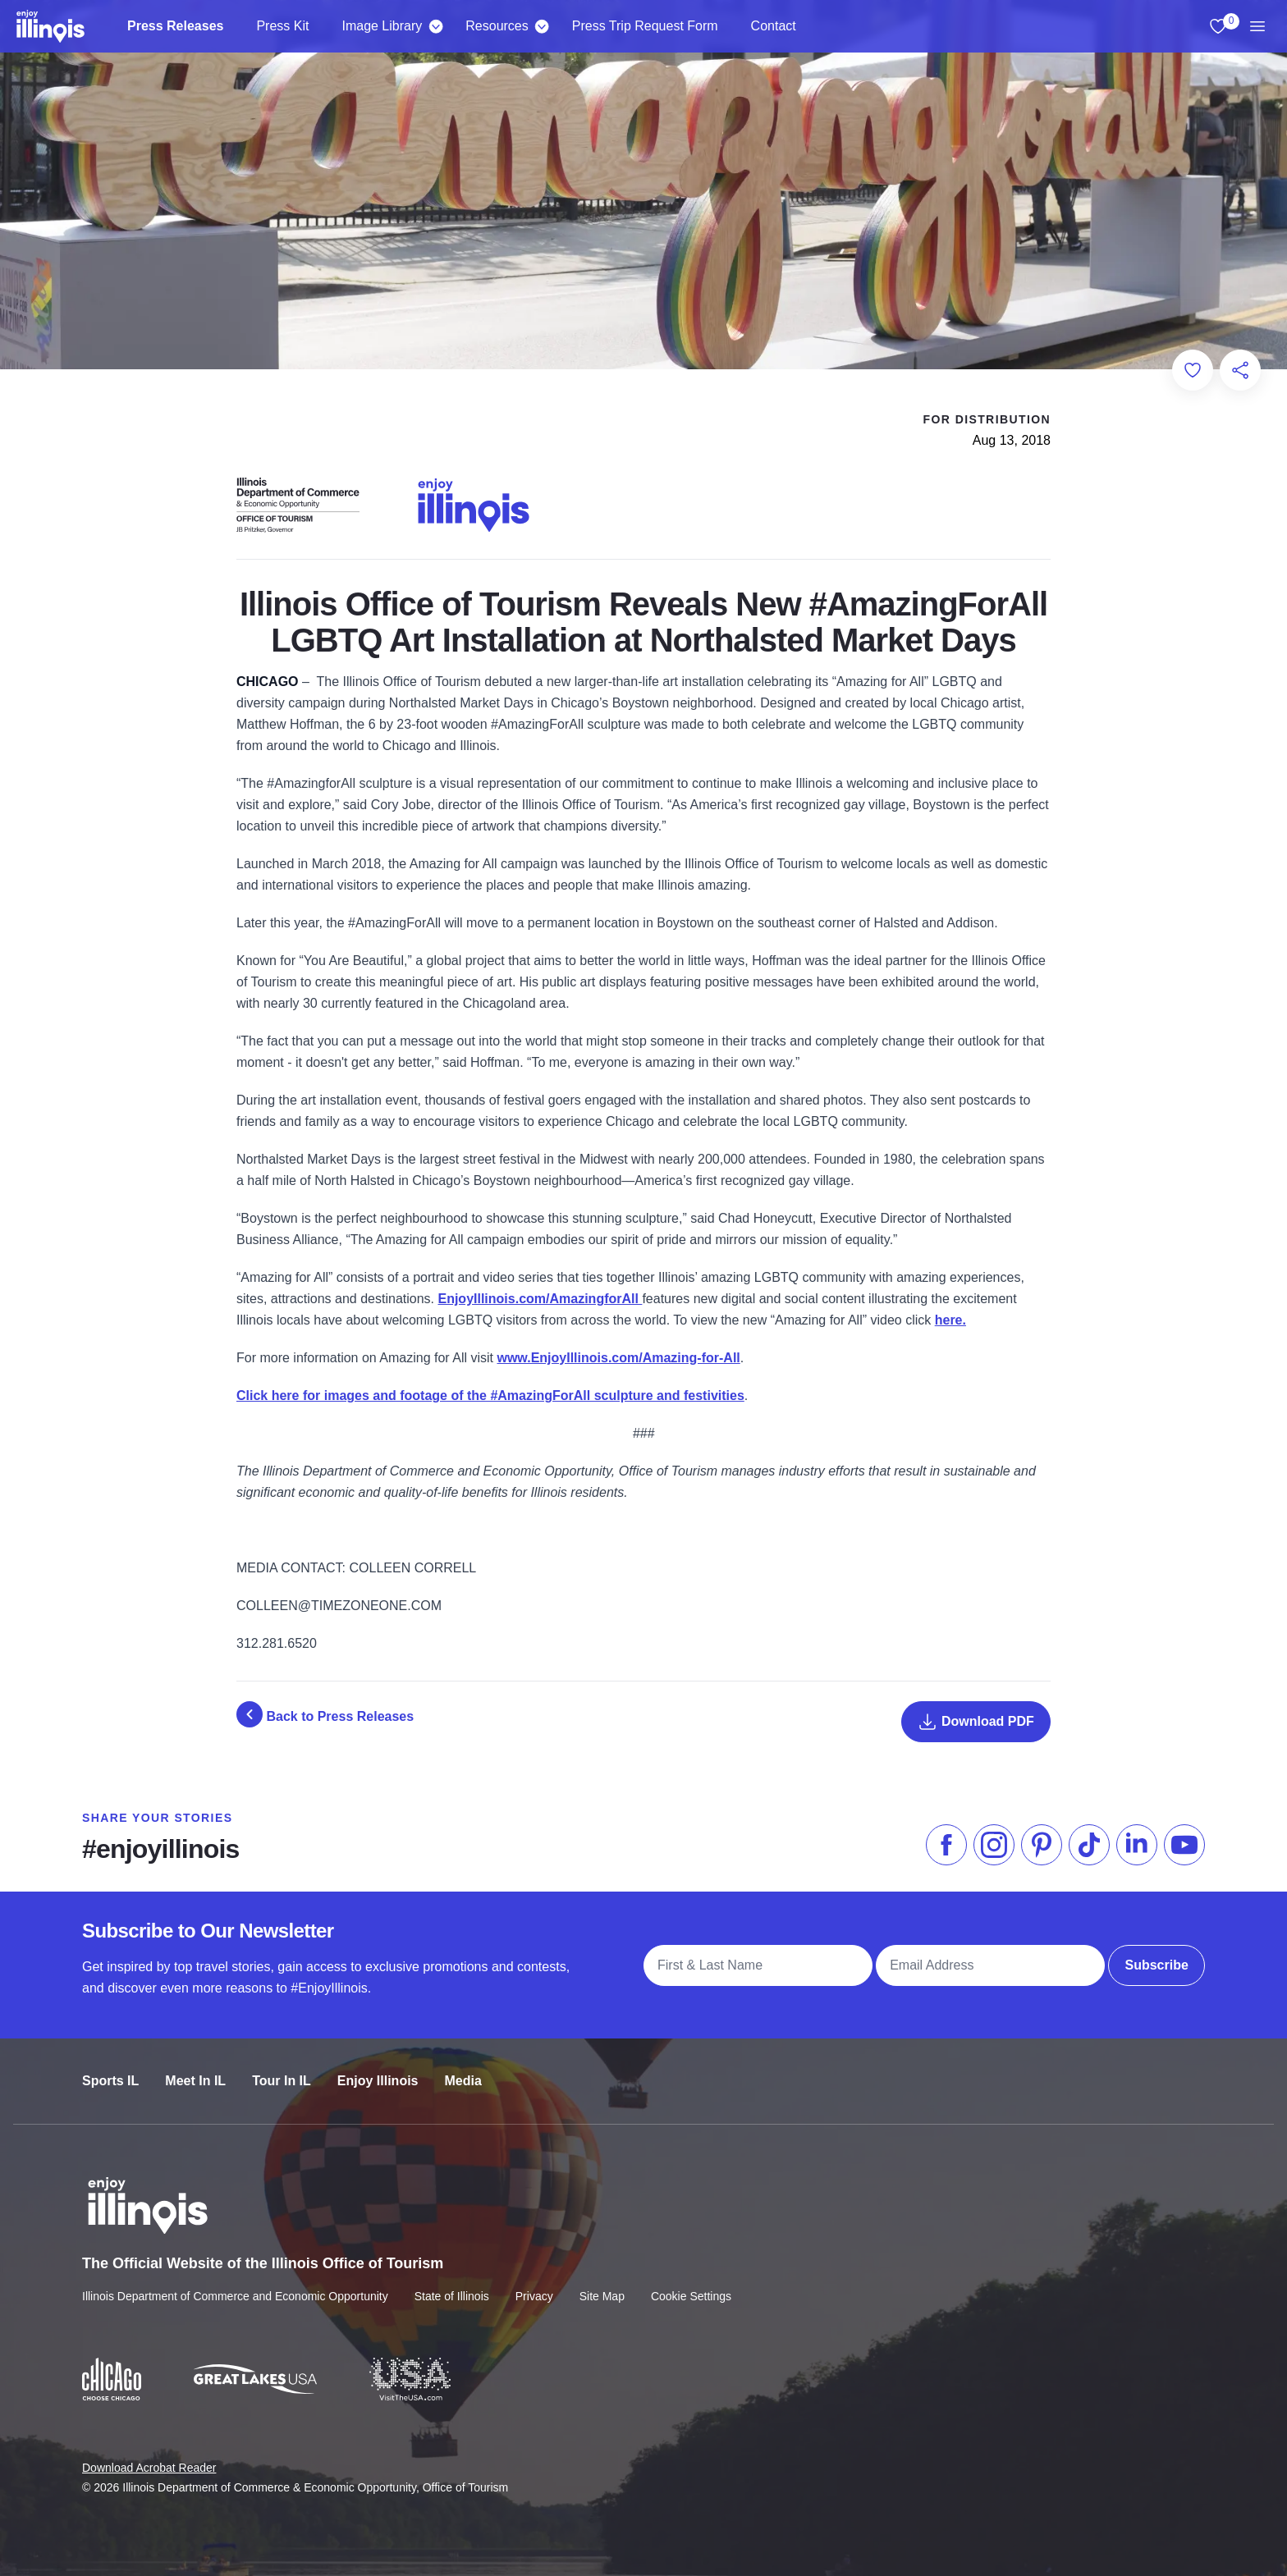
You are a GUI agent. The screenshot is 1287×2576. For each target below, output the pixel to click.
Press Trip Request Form (645, 26)
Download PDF (975, 1722)
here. (950, 1320)
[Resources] (542, 26)
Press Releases (175, 26)
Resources (496, 26)
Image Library (381, 26)
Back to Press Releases (325, 1714)
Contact (773, 26)
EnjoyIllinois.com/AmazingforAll (539, 1299)
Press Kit (282, 26)
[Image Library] (435, 26)
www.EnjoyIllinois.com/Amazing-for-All (618, 1358)
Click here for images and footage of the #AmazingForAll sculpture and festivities (490, 1395)
